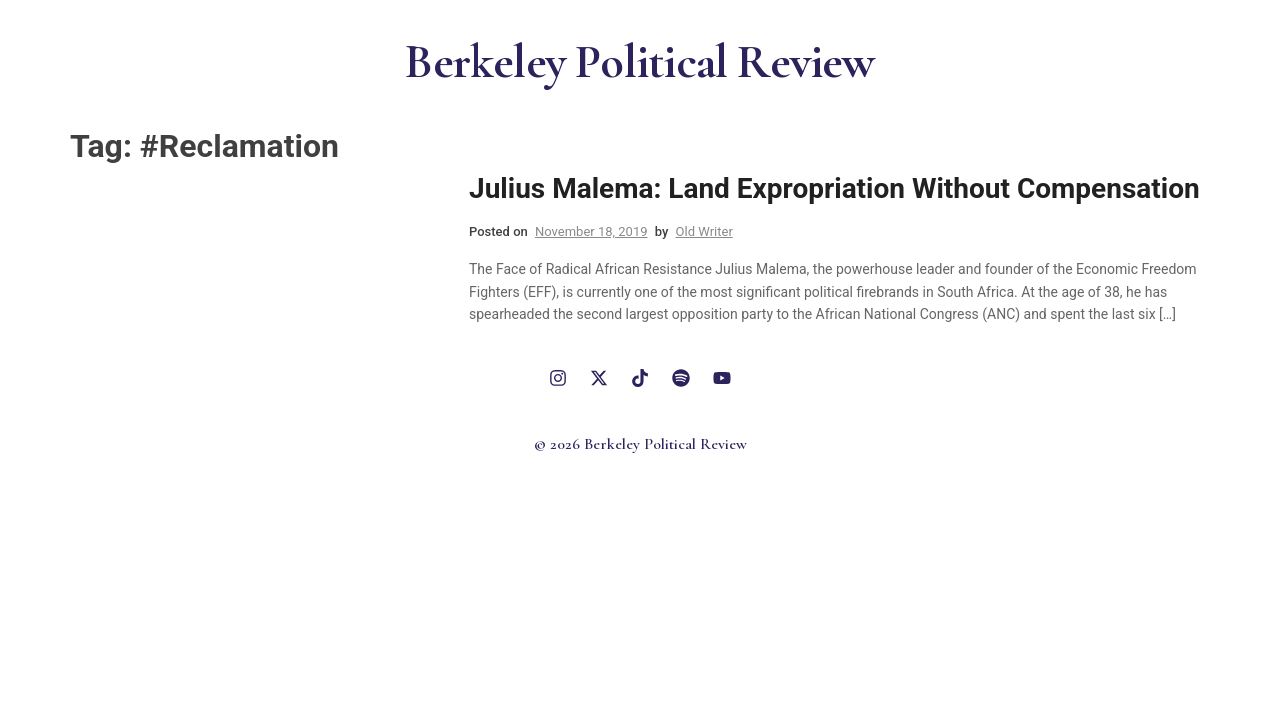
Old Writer (704, 231)
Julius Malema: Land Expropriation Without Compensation (834, 188)
